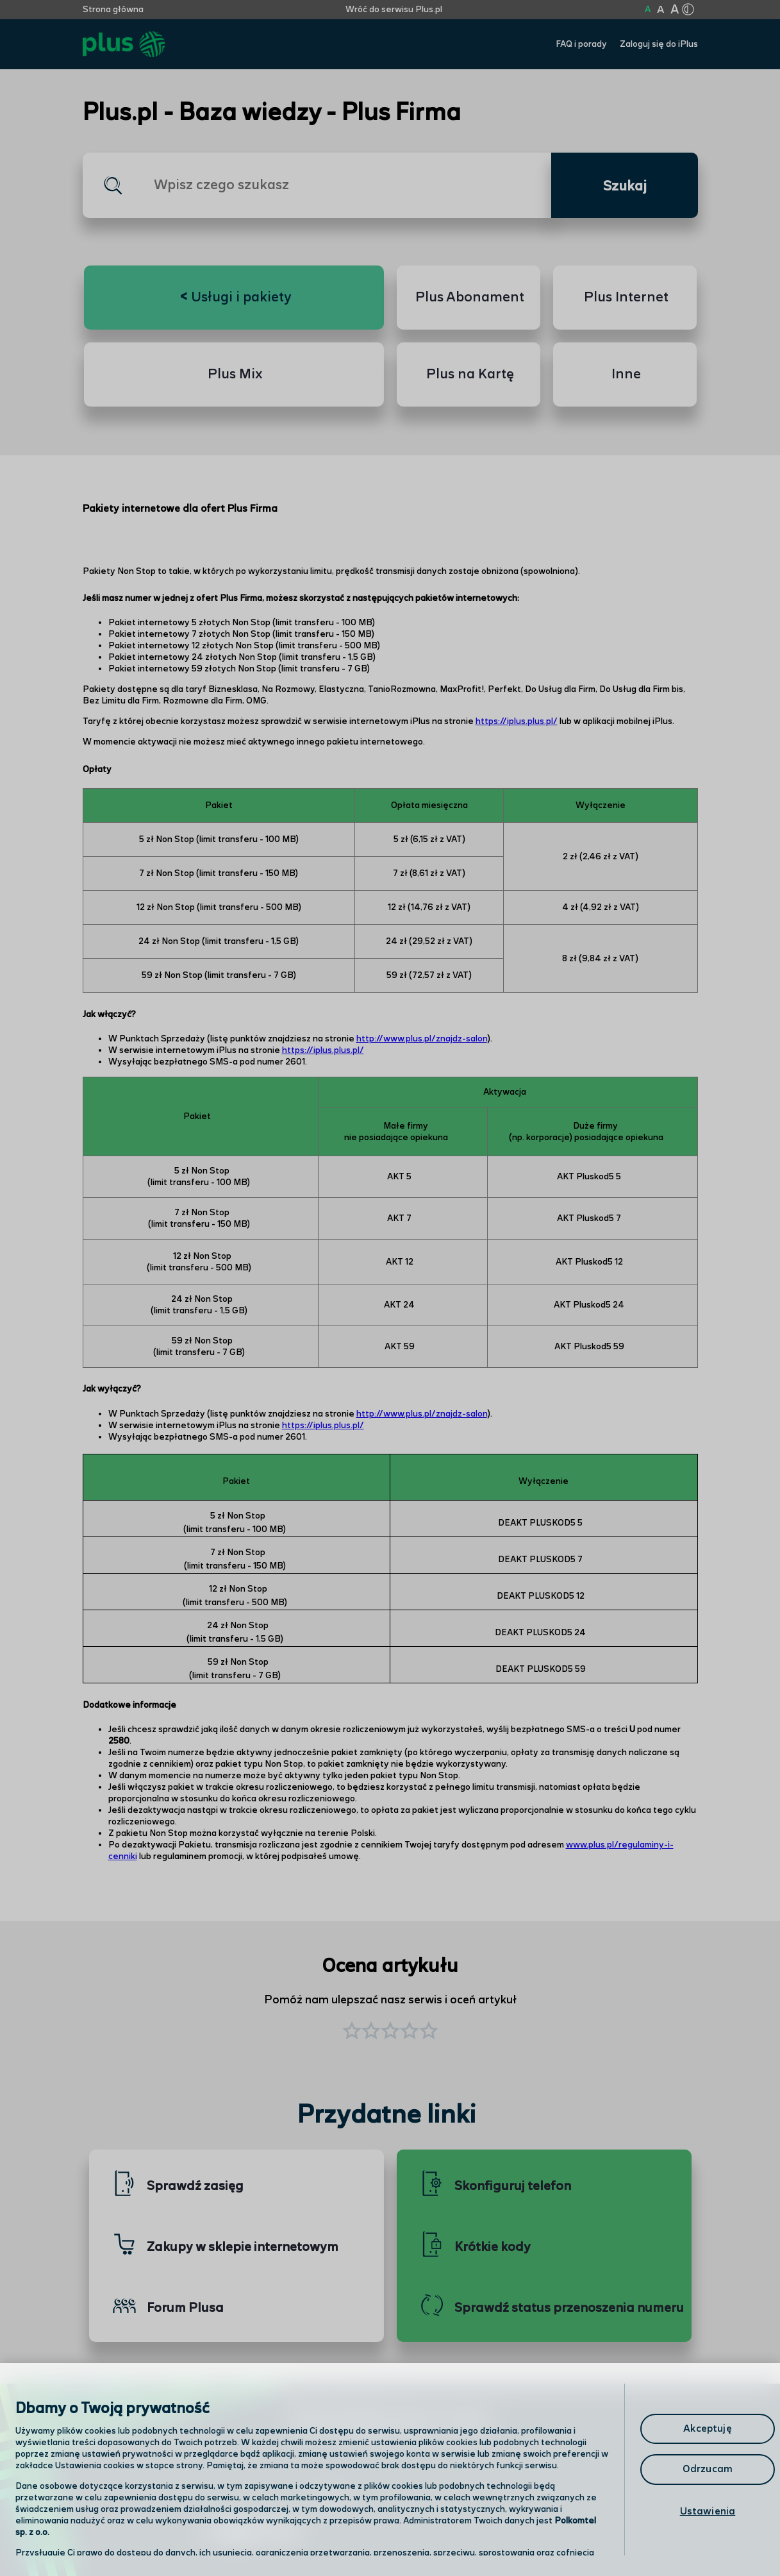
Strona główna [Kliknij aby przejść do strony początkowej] (113, 9)
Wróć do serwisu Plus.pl (393, 9)
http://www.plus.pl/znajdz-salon (421, 1039)
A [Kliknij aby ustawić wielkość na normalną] (648, 9)
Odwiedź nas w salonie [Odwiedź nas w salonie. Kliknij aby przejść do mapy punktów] (272, 2500)
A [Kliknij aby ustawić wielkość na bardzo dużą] (674, 10)
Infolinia (446, 2534)
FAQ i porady (581, 44)
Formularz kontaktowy (482, 2501)
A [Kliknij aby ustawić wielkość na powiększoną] (660, 10)
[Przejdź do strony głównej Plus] (124, 44)
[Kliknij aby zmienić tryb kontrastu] (688, 10)
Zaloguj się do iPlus (659, 44)
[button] (428, 2032)
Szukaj (625, 186)
